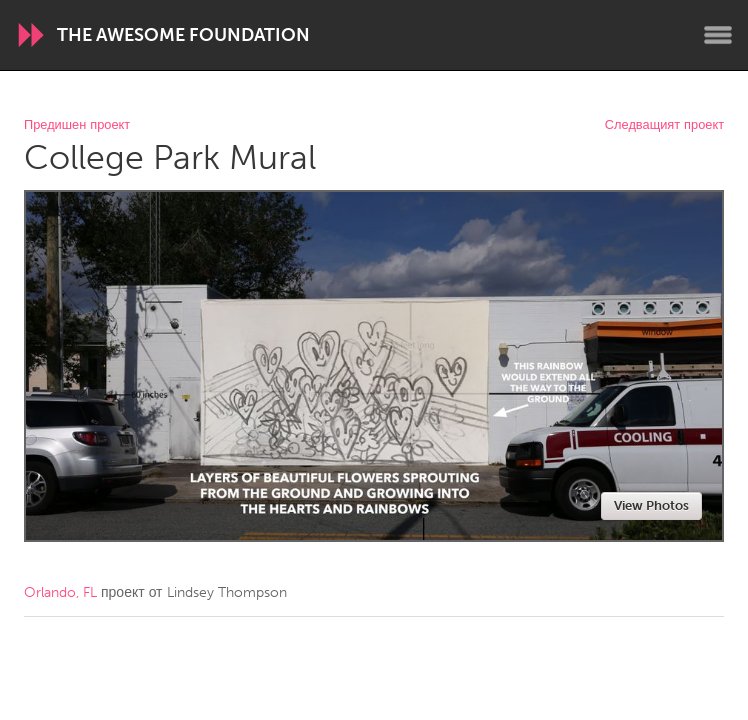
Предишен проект (77, 125)
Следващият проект (664, 125)
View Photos (651, 505)
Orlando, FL (60, 592)
